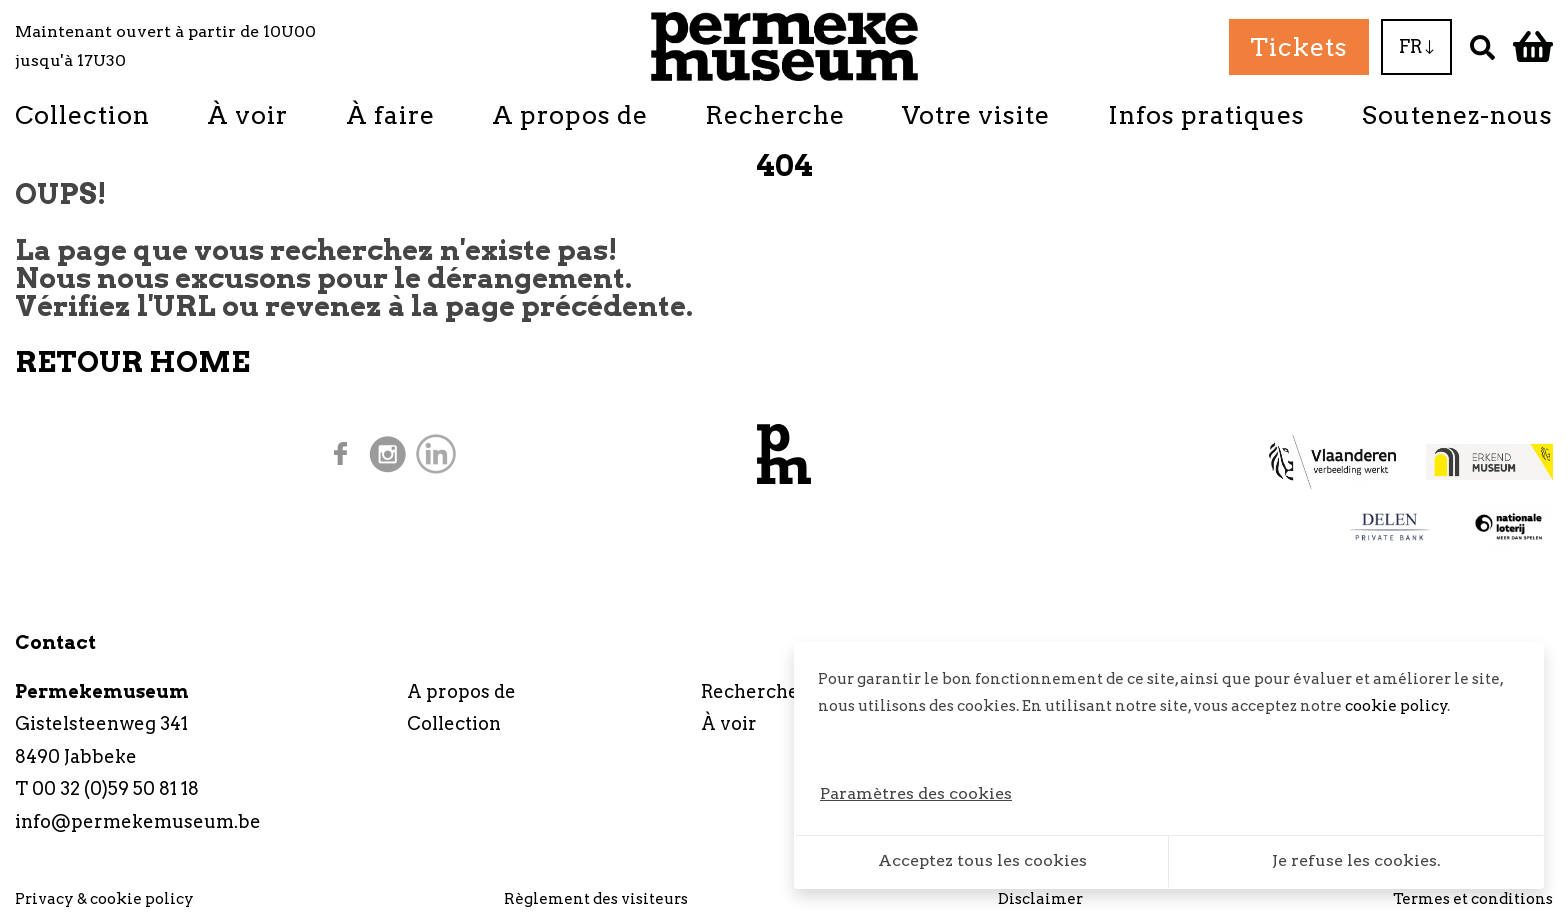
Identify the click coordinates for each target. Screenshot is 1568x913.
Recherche (775, 115)
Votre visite (976, 115)
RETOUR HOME (132, 362)
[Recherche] (1482, 46)
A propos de (570, 115)
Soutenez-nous (1457, 115)
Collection (82, 115)
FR (1416, 46)
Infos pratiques (1206, 115)
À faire (390, 115)
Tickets (1299, 47)
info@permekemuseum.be (138, 821)
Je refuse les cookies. (1356, 860)
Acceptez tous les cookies (982, 860)
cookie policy (1396, 706)
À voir (247, 115)
